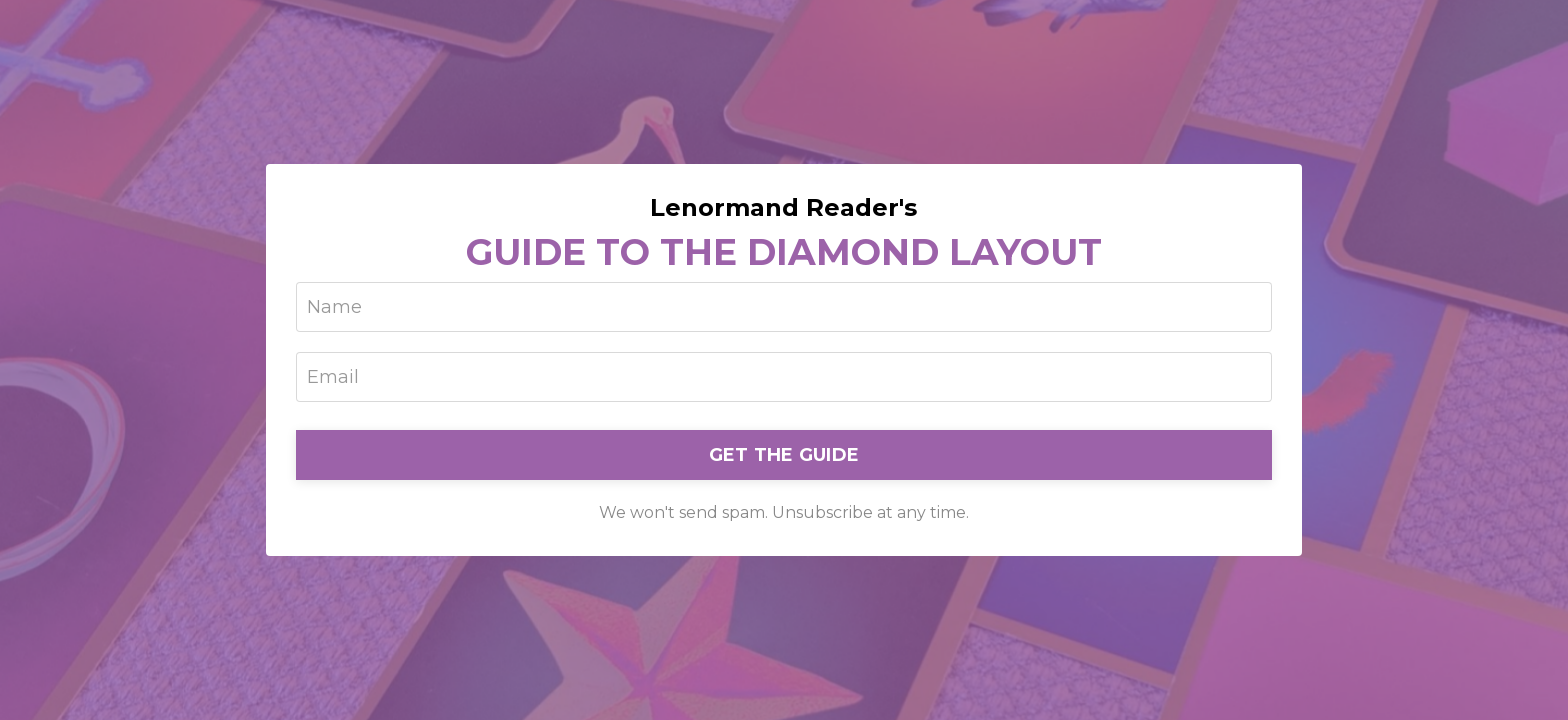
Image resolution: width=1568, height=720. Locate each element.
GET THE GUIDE (784, 455)
